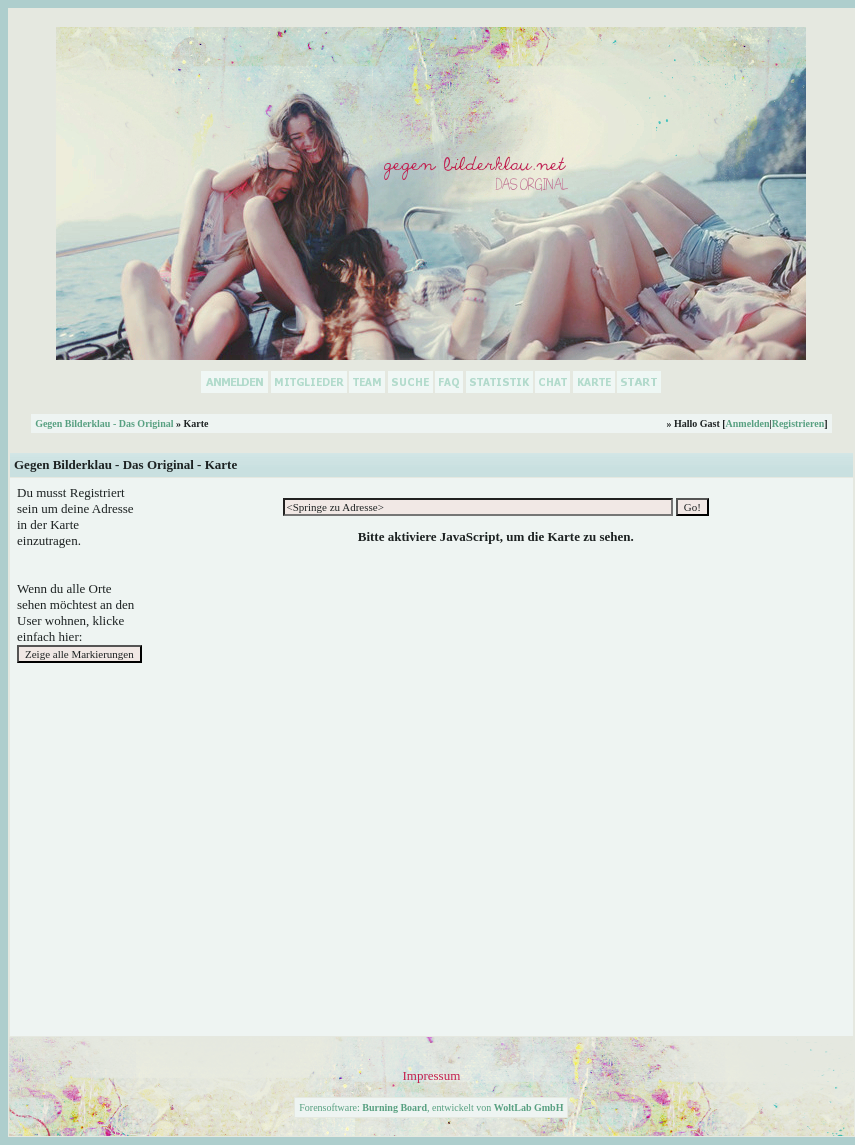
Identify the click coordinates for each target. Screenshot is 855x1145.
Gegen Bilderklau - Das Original (104, 423)
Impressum (431, 1075)
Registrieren (798, 423)
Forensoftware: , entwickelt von (431, 1107)
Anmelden (748, 423)
